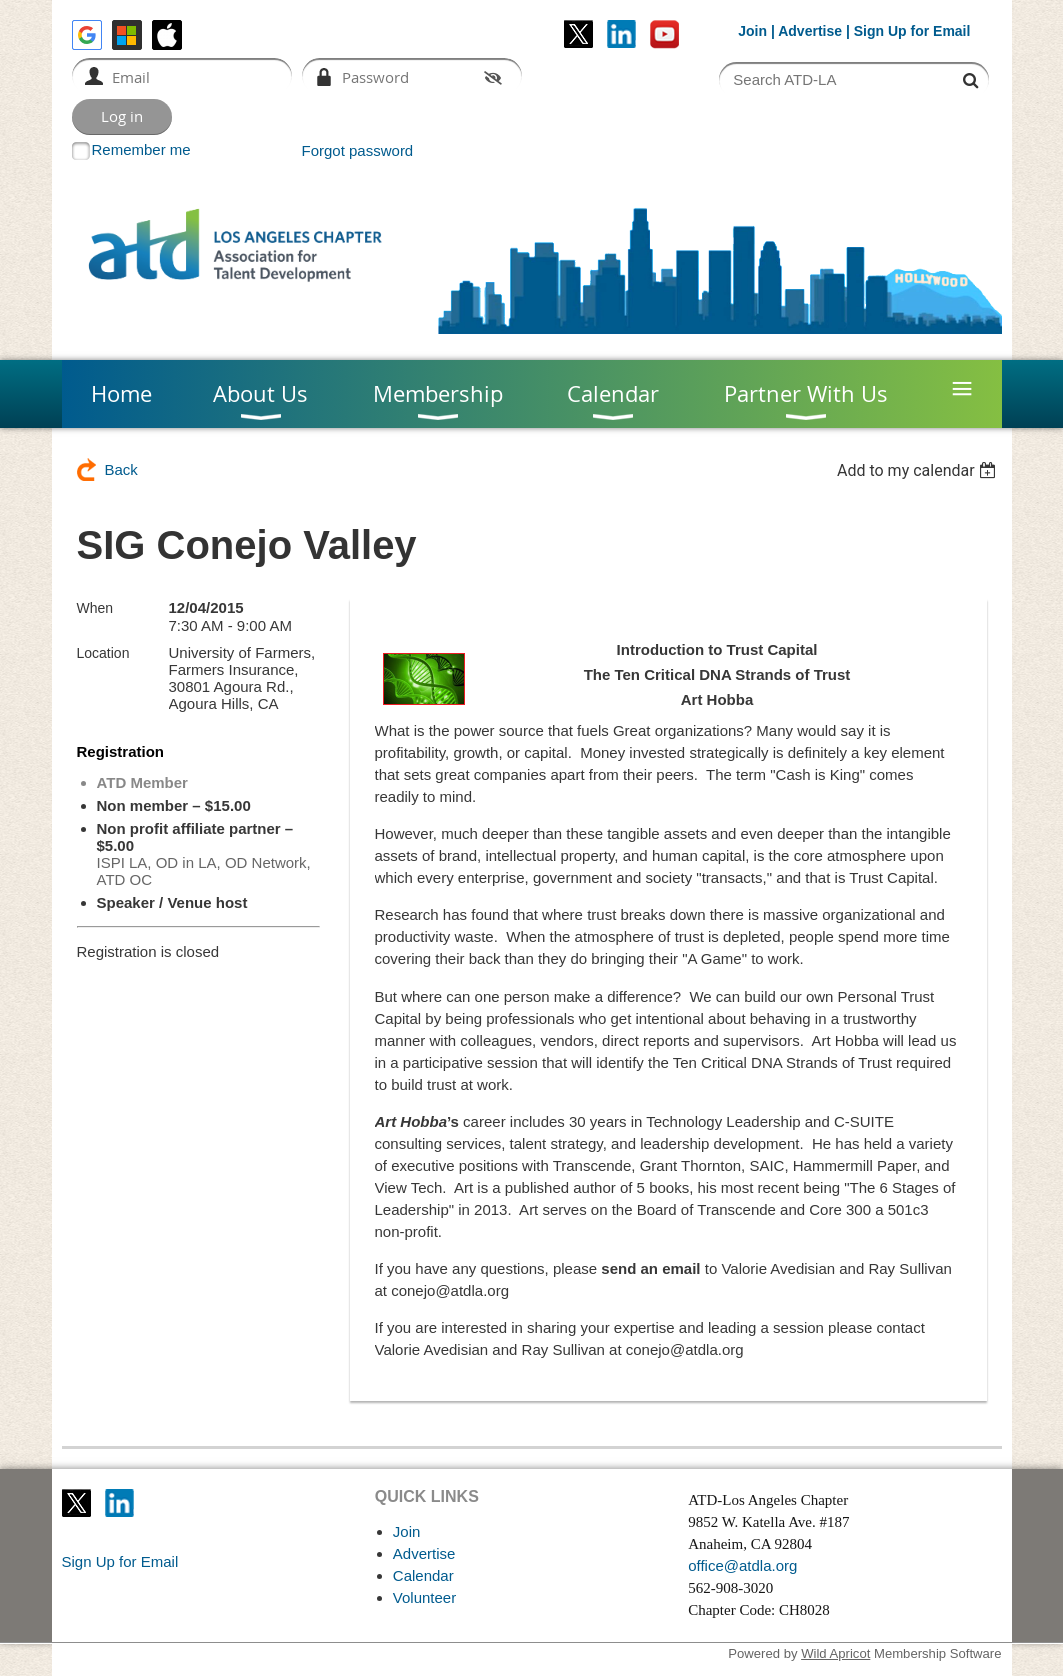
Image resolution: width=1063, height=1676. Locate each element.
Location (103, 653)
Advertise (810, 31)
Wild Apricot (835, 1653)
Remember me (141, 149)
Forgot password (358, 150)
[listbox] (919, 470)
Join (752, 31)
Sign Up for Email (120, 1561)
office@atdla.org (742, 1565)
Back (121, 469)
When (95, 608)
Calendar (423, 1575)
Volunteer (424, 1597)
